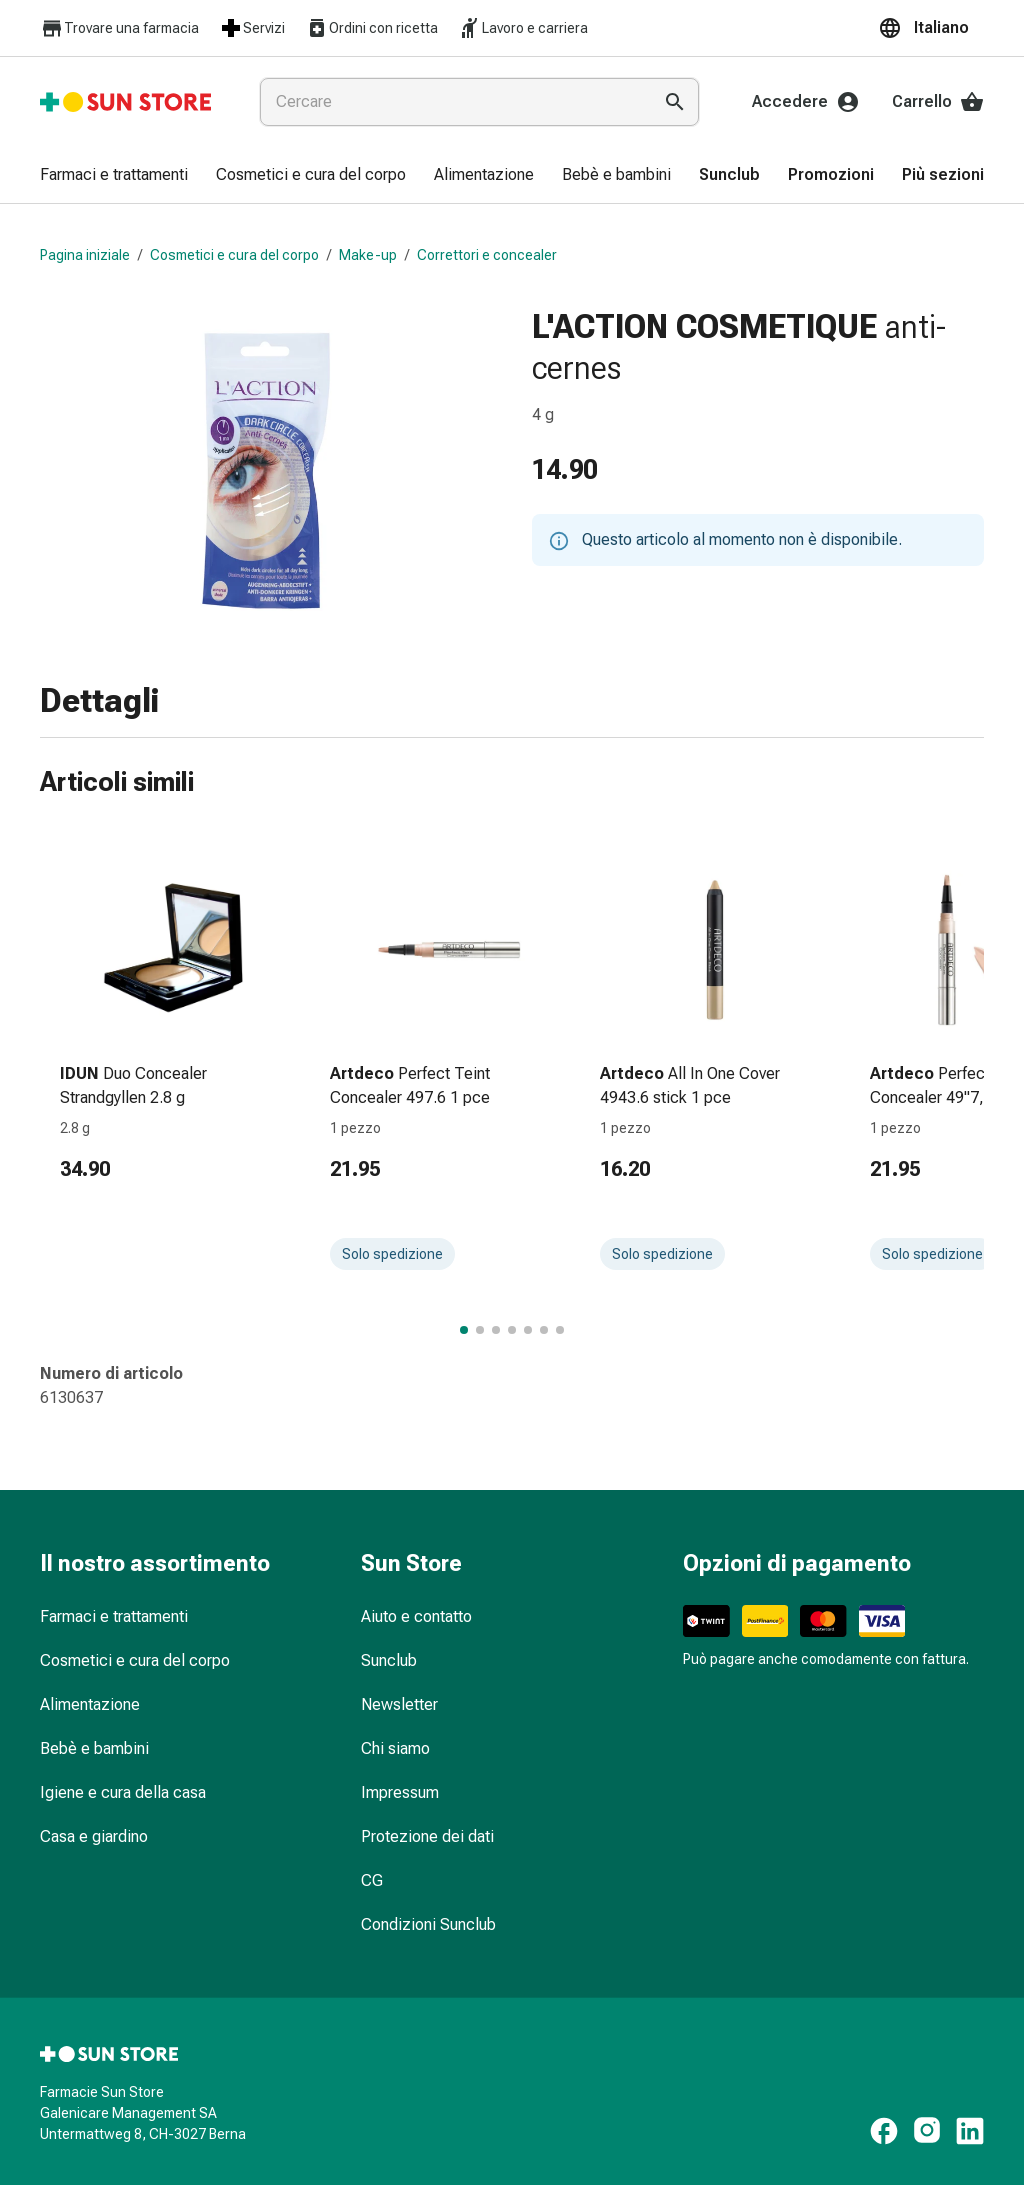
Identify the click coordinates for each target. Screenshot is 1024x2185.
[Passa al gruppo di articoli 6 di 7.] (544, 1330)
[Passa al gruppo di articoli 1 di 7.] (464, 1330)
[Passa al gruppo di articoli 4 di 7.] (512, 1330)
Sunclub (389, 1660)
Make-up (368, 255)
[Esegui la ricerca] (675, 102)
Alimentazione (90, 1704)
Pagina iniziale (85, 255)
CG (372, 1880)
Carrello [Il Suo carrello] (938, 102)
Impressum (400, 1792)
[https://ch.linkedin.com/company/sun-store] (970, 2131)
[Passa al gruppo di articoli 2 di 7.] (480, 1330)
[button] (931, 28)
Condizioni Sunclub (428, 1924)
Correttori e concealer (487, 255)
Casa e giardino (94, 1836)
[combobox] (451, 102)
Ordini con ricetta (371, 28)
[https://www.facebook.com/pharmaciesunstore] (884, 2131)
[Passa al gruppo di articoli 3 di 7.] (496, 1330)
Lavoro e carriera (523, 28)
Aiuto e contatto (416, 1616)
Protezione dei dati (427, 1836)
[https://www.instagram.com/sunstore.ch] (927, 2131)
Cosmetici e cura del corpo (234, 255)
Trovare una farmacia (119, 28)
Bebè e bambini (94, 1748)
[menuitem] (114, 176)
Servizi (252, 28)
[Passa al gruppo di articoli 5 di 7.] (528, 1330)
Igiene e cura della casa (123, 1792)
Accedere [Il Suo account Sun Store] (806, 102)
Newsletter (399, 1704)
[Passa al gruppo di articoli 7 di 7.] (560, 1330)
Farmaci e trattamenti (114, 1616)
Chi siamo (395, 1748)
